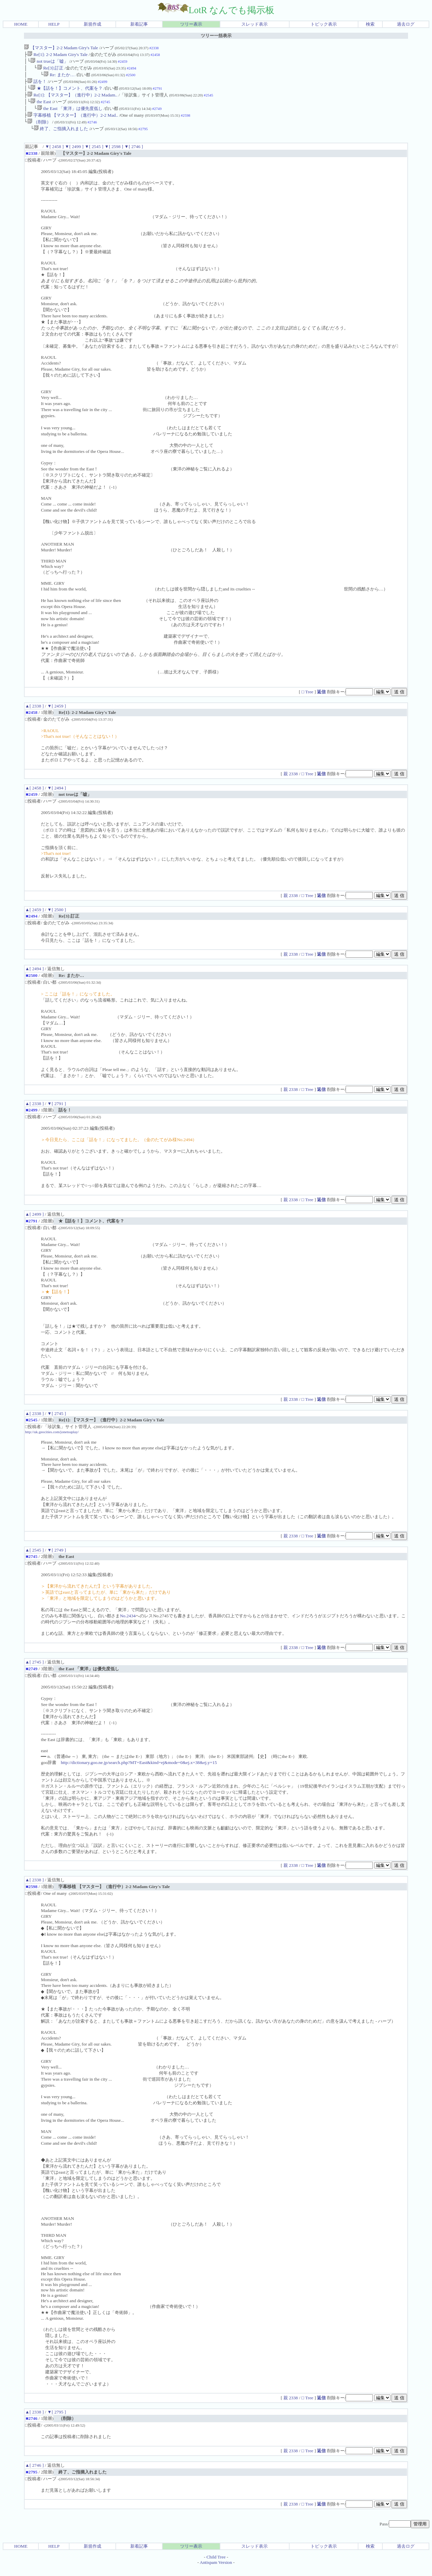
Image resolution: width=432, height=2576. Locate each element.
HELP (53, 24)
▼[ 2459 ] (56, 714)
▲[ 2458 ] (34, 796)
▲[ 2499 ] (34, 1222)
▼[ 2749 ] (56, 1558)
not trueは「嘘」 (49, 62)
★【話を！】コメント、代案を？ (66, 92)
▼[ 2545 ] (94, 154)
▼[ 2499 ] (74, 154)
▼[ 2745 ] (56, 1421)
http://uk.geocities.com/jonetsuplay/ (52, 1440)
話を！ (37, 84)
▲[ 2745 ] (34, 1670)
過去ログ (405, 24)
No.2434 (127, 1623)
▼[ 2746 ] (133, 154)
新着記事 (139, 24)
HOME (20, 24)
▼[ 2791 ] (56, 1111)
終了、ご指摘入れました (61, 136)
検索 (370, 24)
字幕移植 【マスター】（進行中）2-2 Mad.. (72, 121)
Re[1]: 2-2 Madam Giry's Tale (57, 55)
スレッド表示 (254, 24)
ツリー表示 (191, 24)
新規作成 (92, 24)
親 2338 (291, 781)
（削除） (39, 129)
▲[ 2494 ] (34, 976)
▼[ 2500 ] (56, 917)
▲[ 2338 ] (34, 714)
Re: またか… (60, 77)
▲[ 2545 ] (34, 1558)
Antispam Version (216, 2570)
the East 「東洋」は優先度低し (70, 114)
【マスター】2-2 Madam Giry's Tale (61, 47)
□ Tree (307, 699)
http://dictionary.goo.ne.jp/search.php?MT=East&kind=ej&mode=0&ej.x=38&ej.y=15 (139, 1770)
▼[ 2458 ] (54, 154)
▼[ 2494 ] (56, 796)
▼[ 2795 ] (56, 2420)
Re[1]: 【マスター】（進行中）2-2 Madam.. (72, 99)
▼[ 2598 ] (113, 154)
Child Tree (216, 2565)
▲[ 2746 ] (34, 2473)
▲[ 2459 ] (34, 917)
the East (40, 107)
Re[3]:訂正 (50, 70)
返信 (321, 699)
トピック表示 (323, 24)
